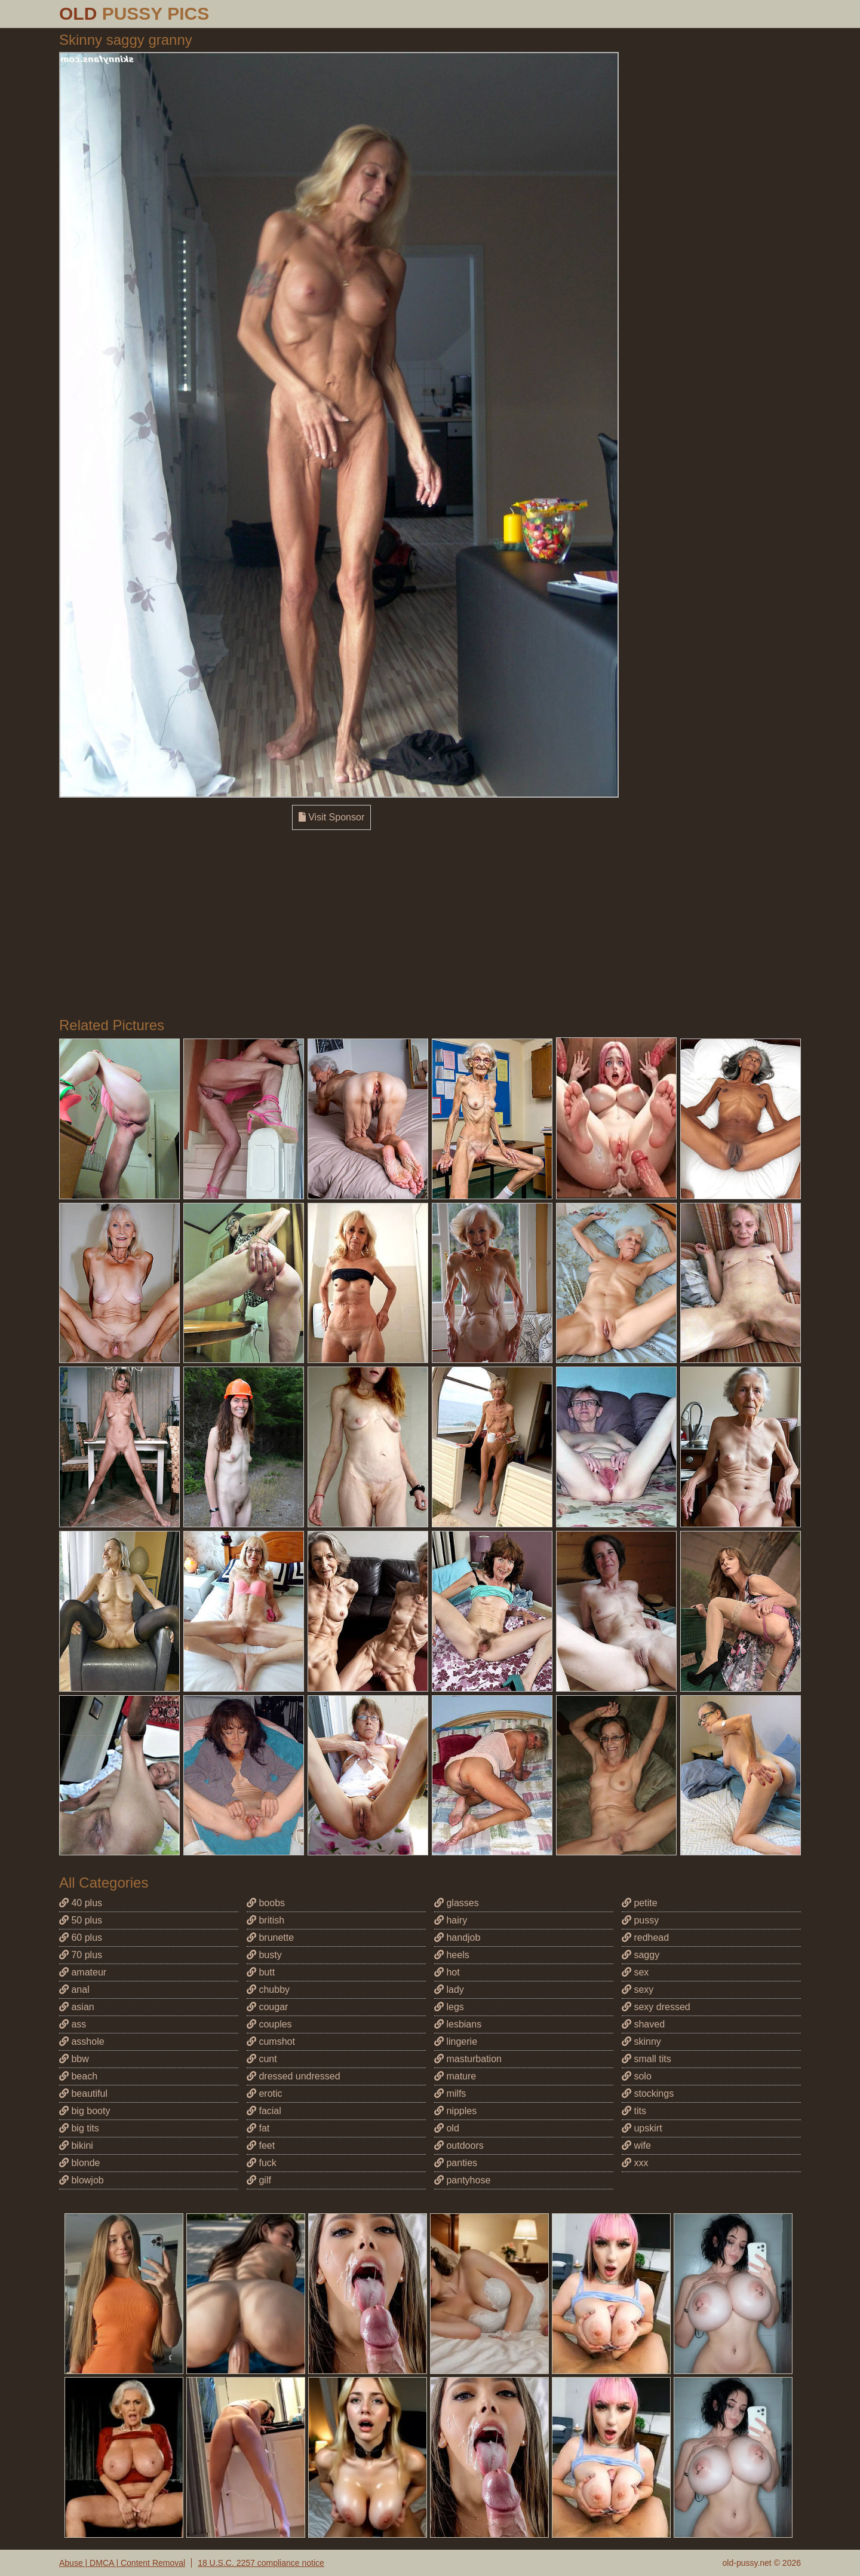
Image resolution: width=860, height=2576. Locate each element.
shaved (643, 2024)
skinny (641, 2041)
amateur (82, 1972)
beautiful (83, 2093)
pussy (640, 1920)
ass (72, 2024)
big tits (79, 2128)
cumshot (271, 2041)
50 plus (80, 1920)
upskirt (642, 2128)
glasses (456, 1903)
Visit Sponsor (331, 817)
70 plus (80, 1955)
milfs (450, 2093)
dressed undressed (293, 2076)
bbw (74, 2059)
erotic (264, 2093)
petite (640, 1903)
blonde (79, 2163)
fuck (262, 2163)
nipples (455, 2111)
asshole (82, 2041)
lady (449, 1989)
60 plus (80, 1937)
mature (455, 2076)
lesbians (457, 2024)
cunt (262, 2059)
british (265, 1920)
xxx (635, 2163)
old (446, 2128)
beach (78, 2076)
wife (636, 2145)
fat (258, 2128)
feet (261, 2145)
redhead (645, 1937)
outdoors (459, 2145)
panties (455, 2163)
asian (76, 2007)
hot (447, 1972)
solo (637, 2076)
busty (264, 1955)
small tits (646, 2059)
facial (264, 2111)
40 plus (80, 1903)
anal (74, 1989)
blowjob (81, 2180)
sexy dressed (656, 2007)
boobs (266, 1903)
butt (261, 1972)
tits (634, 2111)
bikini (76, 2145)
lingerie (455, 2041)
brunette (270, 1937)
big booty (84, 2111)
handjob (457, 1937)
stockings (648, 2093)
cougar (267, 2007)
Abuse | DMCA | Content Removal (122, 2563)
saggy (640, 1955)
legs (449, 2007)
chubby (268, 1989)
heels (451, 1955)
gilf (259, 2180)
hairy (450, 1920)
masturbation (468, 2059)
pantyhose (462, 2180)
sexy (637, 1989)
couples (269, 2024)
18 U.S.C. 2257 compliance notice (261, 2563)
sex (635, 1972)
